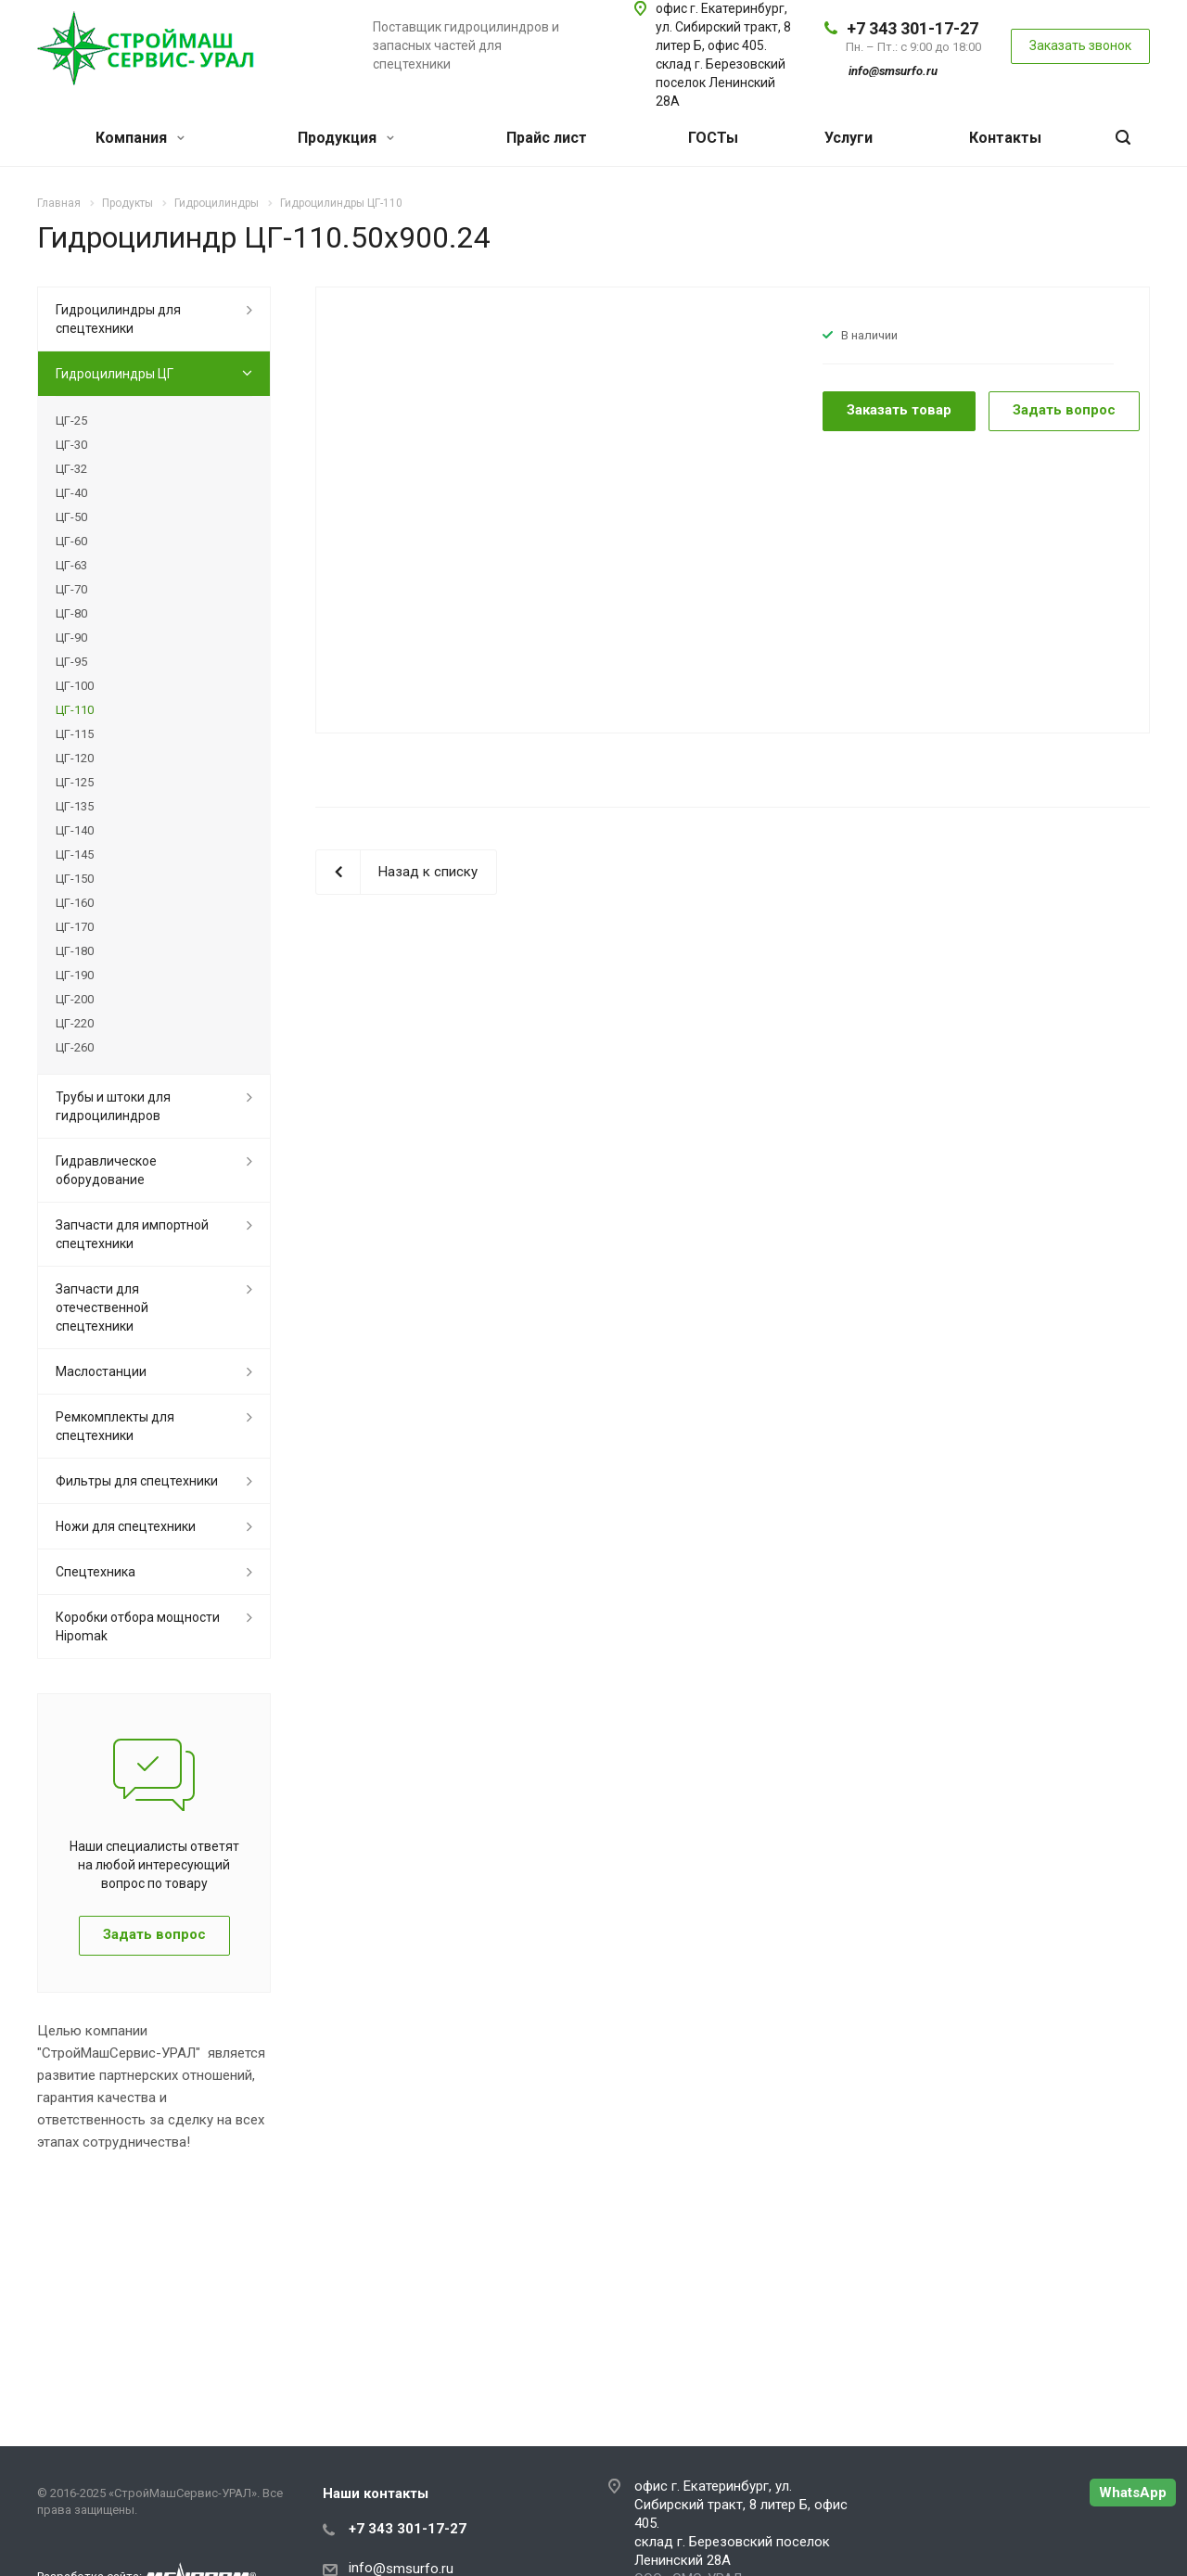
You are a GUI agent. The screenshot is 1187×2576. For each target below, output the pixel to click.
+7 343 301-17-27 (912, 28)
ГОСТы (713, 138)
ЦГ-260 (75, 1047)
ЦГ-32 (71, 469)
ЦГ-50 (71, 517)
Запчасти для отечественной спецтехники (102, 1307)
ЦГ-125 (75, 782)
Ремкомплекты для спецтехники (115, 1426)
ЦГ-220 (75, 1023)
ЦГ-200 (75, 999)
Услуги (848, 138)
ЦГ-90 (71, 637)
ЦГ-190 (75, 975)
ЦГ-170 (75, 927)
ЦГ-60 (71, 541)
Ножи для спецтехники (126, 1526)
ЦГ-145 (75, 854)
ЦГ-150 (75, 879)
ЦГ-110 (75, 710)
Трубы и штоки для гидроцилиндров (113, 1106)
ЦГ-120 (75, 758)
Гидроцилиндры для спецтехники (118, 319)
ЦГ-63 (71, 565)
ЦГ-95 (71, 662)
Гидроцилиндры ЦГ (114, 373)
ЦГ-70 (71, 589)
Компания (140, 138)
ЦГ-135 (75, 806)
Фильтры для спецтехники (137, 1480)
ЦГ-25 (71, 420)
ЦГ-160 (75, 903)
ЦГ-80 (71, 613)
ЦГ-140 (75, 830)
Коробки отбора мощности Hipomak (138, 1626)
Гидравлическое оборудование (106, 1170)
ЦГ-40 (71, 493)
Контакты (1005, 138)
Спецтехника (95, 1571)
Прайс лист (546, 138)
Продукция (346, 138)
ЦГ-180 (75, 951)
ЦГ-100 (75, 686)
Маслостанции (101, 1371)
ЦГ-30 (71, 445)
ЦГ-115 (75, 734)
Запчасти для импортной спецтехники (132, 1234)
